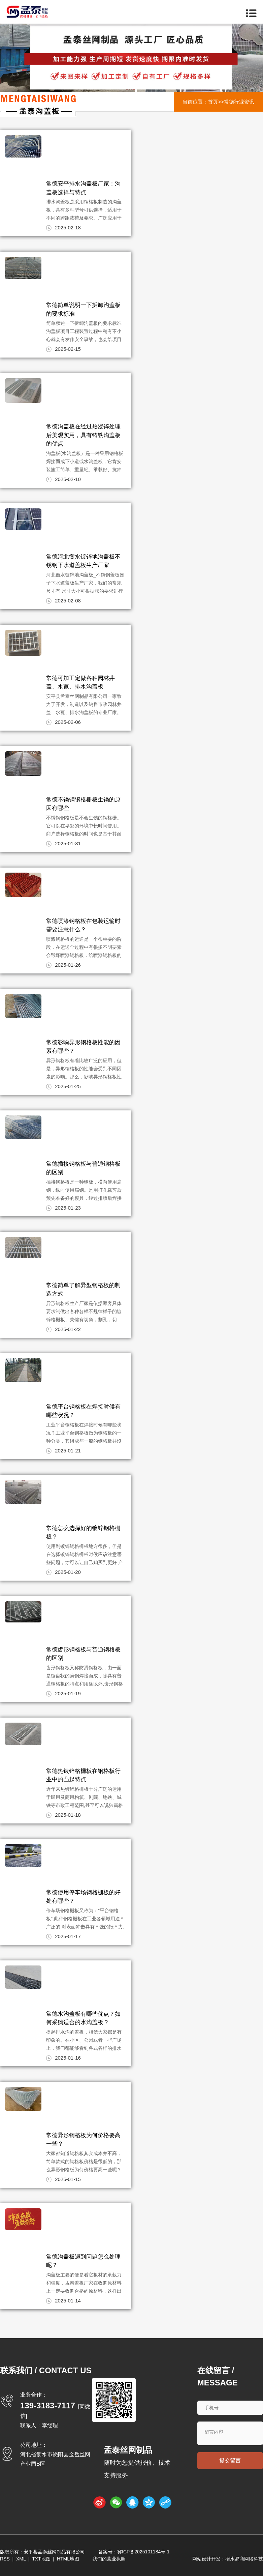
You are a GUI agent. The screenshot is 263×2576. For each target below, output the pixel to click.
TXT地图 (41, 2558)
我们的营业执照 (109, 2558)
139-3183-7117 (47, 2405)
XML (21, 2558)
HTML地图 (68, 2558)
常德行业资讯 (239, 102)
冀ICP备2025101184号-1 (143, 2551)
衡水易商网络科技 (244, 2558)
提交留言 (230, 2460)
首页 (213, 102)
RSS (5, 2558)
